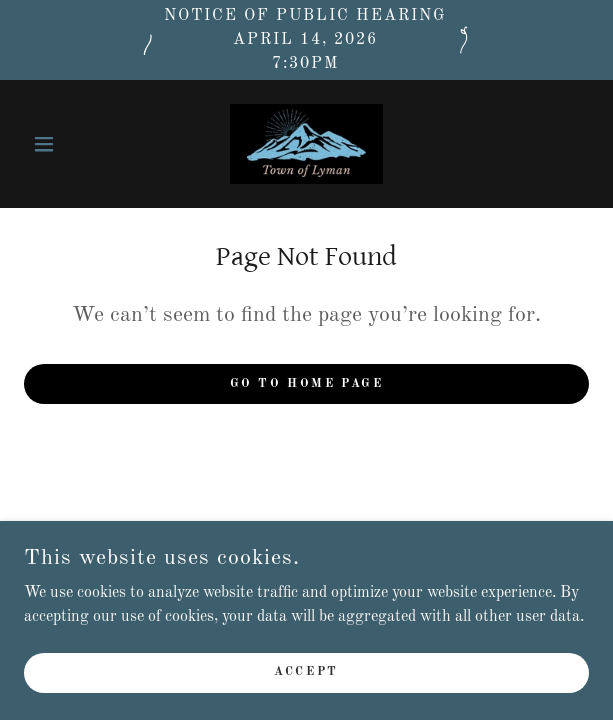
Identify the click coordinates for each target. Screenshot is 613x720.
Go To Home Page (307, 384)
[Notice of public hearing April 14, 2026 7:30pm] (306, 40)
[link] (306, 144)
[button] (66, 144)
